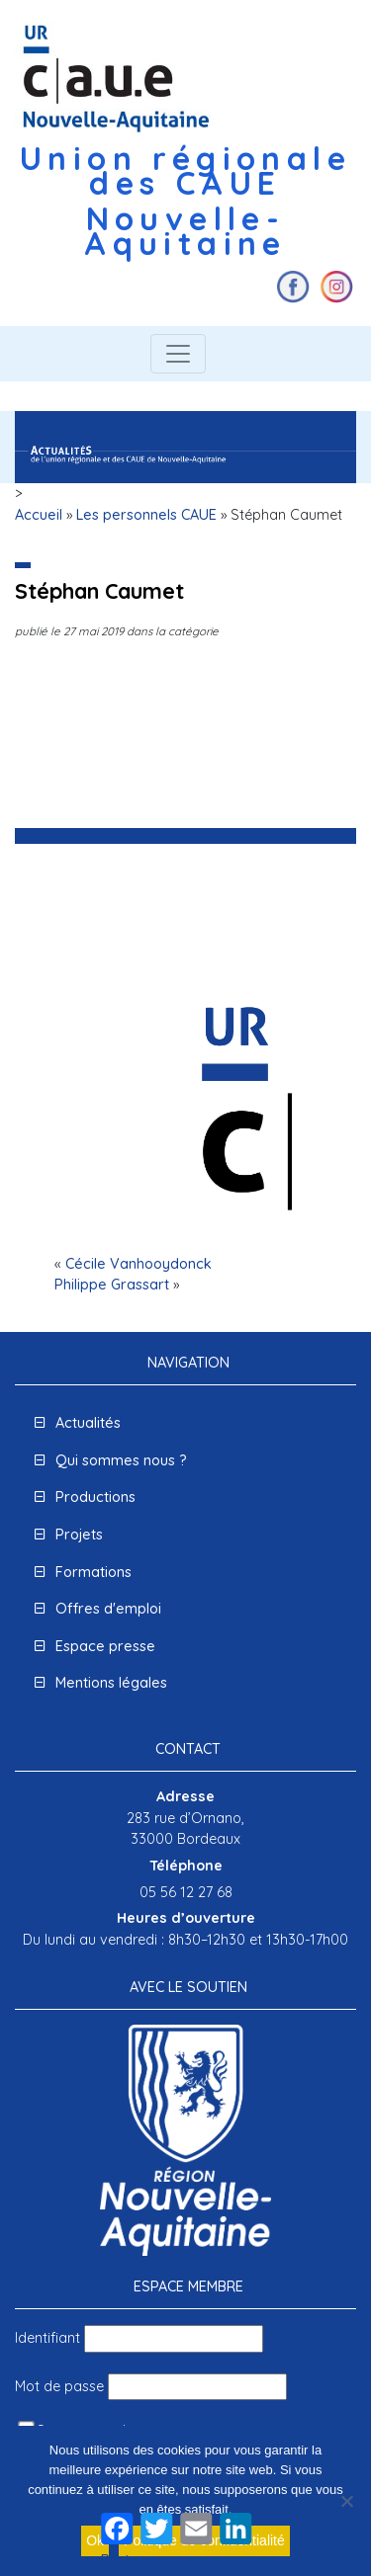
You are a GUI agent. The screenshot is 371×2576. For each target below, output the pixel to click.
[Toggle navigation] (178, 354)
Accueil (38, 515)
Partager (131, 2560)
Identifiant (47, 2338)
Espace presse (105, 1646)
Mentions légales (111, 1683)
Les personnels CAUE (146, 515)
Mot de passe (59, 2386)
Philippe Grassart (111, 1284)
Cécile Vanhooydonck (138, 1264)
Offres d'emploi (108, 1609)
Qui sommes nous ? (121, 1460)
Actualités (88, 1423)
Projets (79, 1534)
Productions (95, 1497)
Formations (93, 1572)
